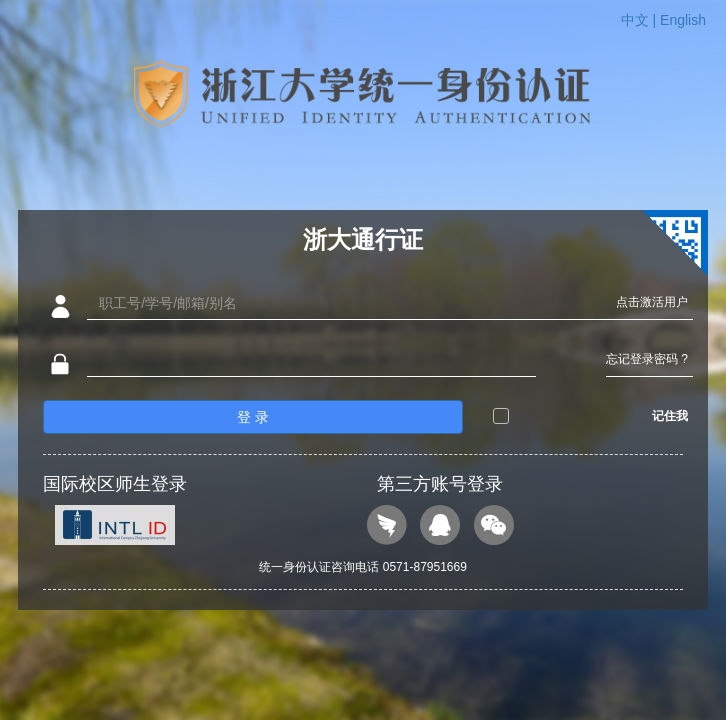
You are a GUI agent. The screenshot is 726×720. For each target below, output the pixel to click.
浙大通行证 (363, 239)
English (683, 20)
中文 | (640, 20)
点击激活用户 (652, 302)
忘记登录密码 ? (647, 359)
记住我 (670, 416)
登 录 (253, 417)
